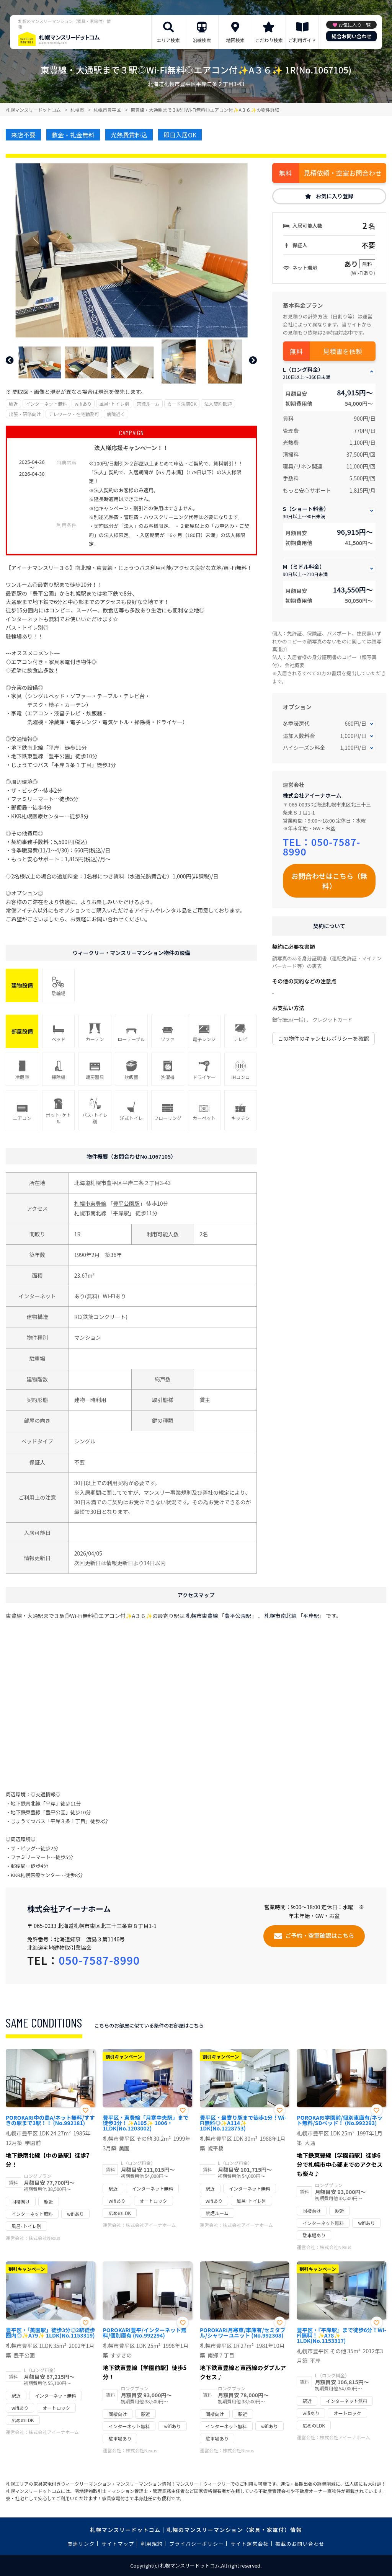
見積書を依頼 (342, 351)
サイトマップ (117, 2543)
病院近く (116, 414)
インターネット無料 (46, 403)
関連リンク (81, 2543)
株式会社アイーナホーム (312, 795)
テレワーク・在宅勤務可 (74, 414)
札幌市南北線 (90, 1213)
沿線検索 (202, 40)
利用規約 (152, 2543)
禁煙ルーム (148, 403)
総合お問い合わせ (351, 36)
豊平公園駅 (126, 1203)
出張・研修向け (25, 414)
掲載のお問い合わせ (300, 2543)
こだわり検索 (269, 40)
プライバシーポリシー (196, 2543)
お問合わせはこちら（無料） (329, 881)
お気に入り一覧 (354, 24)
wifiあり (83, 403)
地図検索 (235, 40)
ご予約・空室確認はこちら (319, 1935)
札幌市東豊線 (90, 1203)
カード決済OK (182, 403)
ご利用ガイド (302, 40)
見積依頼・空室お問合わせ (343, 173)
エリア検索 (168, 40)
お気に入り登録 (334, 196)
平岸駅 (121, 1213)
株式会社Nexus (44, 2238)
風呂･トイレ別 (114, 403)
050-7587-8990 (322, 846)
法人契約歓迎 (218, 403)
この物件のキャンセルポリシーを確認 (323, 1038)
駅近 (13, 403)
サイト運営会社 (249, 2543)
